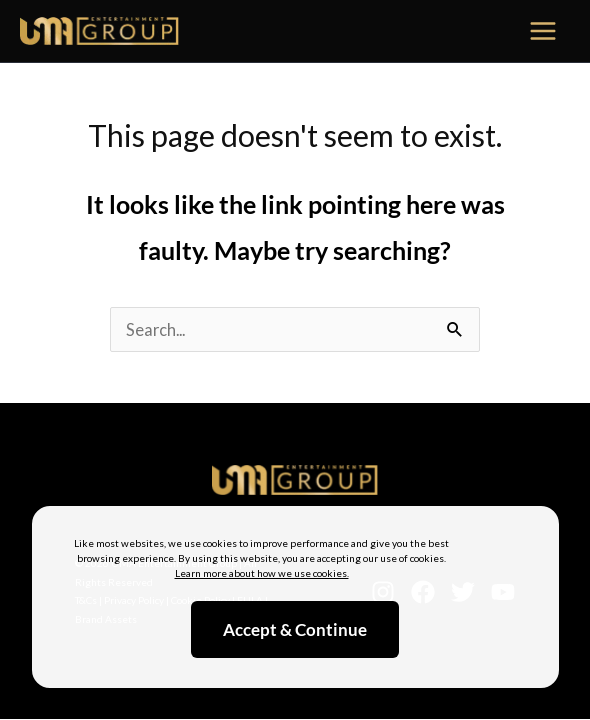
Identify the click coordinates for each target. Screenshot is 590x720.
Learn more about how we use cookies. (262, 573)
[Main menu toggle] (543, 32)
